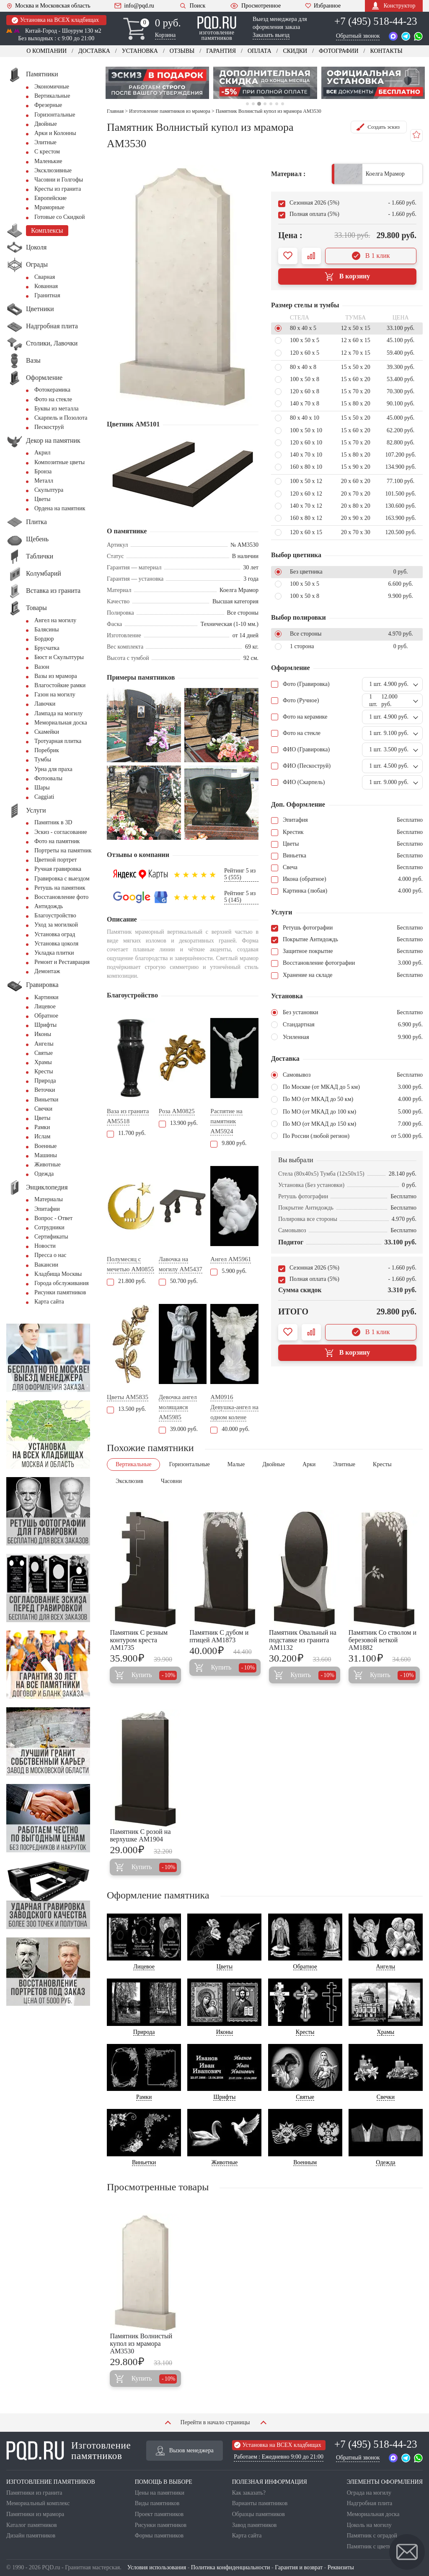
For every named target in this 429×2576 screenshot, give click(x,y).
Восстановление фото (61, 897)
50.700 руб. (178, 1281)
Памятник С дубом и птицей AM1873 (218, 1636)
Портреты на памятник (63, 850)
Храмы (43, 1062)
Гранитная (47, 295)
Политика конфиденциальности (230, 2567)
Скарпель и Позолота (60, 418)
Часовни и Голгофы (58, 180)
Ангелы (44, 1044)
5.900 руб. (228, 1271)
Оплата (259, 51)
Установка (140, 51)
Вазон (41, 667)
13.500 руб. (126, 1409)
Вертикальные (52, 96)
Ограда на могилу (369, 2493)
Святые (43, 1053)
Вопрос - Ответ (53, 1218)
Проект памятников (159, 2514)
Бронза (43, 471)
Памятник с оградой (372, 2535)
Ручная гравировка (57, 869)
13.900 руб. (178, 1123)
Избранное (323, 6)
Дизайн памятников (30, 2535)
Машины (45, 1155)
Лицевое (45, 1006)
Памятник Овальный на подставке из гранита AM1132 (302, 1640)
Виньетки (46, 1099)
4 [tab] (265, 103)
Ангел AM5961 (230, 1259)
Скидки (295, 51)
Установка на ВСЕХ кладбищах (55, 20)
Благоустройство (55, 915)
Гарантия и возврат (299, 2567)
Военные (45, 1146)
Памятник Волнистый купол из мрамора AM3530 (141, 2343)
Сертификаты (51, 1236)
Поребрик (46, 750)
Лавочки (44, 704)
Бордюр (44, 639)
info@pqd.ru (134, 6)
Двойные (45, 124)
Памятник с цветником (375, 2546)
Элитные (45, 142)
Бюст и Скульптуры (59, 657)
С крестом (47, 151)
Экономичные (51, 86)
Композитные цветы (59, 462)
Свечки (43, 1109)
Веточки (44, 1090)
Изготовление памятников (68, 2450)
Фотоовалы (48, 778)
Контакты (386, 51)
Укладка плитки (54, 953)
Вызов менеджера (185, 2451)
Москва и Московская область (48, 6)
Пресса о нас (50, 1255)
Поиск (192, 6)
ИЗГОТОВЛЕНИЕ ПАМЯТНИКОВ (50, 2482)
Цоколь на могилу (369, 2525)
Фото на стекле (53, 399)
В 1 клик (371, 256)
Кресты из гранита (57, 189)
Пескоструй (49, 427)
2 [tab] (253, 103)
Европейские (50, 198)
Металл (43, 481)
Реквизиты (341, 2567)
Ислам (42, 1136)
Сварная (44, 277)
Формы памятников (159, 2535)
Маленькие (48, 161)
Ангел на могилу (55, 620)
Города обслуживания (61, 1283)
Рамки (42, 1127)
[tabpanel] (157, 83)
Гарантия (221, 51)
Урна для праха (53, 769)
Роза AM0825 (177, 1111)
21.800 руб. (126, 1281)
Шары (42, 787)
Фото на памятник (57, 841)
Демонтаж (47, 971)
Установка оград (54, 934)
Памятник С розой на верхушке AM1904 (140, 1835)
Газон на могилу (54, 694)
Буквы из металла (56, 408)
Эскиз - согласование (60, 832)
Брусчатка (46, 648)
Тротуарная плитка (57, 741)
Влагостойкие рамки (59, 685)
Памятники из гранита (34, 2493)
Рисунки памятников (60, 1292)
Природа (45, 1081)
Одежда (44, 1174)
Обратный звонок (358, 36)
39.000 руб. (178, 1429)
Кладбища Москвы (58, 1274)
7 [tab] (282, 103)
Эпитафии (47, 1209)
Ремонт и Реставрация (62, 962)
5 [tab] (270, 103)
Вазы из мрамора (55, 676)
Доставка (94, 51)
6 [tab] (276, 103)
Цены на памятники (159, 2493)
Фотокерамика (52, 390)
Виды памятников (157, 2503)
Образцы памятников (258, 2514)
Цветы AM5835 (127, 1397)
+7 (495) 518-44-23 (375, 21)
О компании (46, 51)
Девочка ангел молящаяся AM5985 (178, 1407)
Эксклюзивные (53, 170)
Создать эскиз (377, 127)
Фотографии (338, 51)
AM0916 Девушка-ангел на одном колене (234, 1407)
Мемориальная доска (60, 722)
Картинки (46, 997)
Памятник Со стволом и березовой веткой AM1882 (382, 1640)
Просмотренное (255, 6)
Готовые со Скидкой (59, 217)
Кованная (46, 286)
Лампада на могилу (58, 713)
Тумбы (42, 759)
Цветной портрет (55, 860)
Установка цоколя (56, 943)
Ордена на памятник (59, 508)
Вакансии (46, 1265)
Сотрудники (49, 1227)
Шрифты (45, 1025)
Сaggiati (44, 797)
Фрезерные (48, 105)
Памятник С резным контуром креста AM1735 (139, 1640)
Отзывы (182, 51)
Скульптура (48, 490)
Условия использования (156, 2567)
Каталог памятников (31, 2525)
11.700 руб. (126, 1133)
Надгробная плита (369, 2503)
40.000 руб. (229, 1429)
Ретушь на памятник (59, 888)
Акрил (42, 452)
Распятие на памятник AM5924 (226, 1121)
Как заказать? (249, 2493)
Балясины (46, 629)
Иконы (42, 1034)
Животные (47, 1164)
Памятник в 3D (53, 822)
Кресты (43, 1071)
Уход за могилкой (56, 925)
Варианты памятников (260, 2503)
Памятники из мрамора (35, 2514)
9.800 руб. (228, 1143)
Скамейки (46, 732)
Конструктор (393, 6)
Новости (45, 1246)
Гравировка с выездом (62, 878)
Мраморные (49, 207)
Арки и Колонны (55, 133)
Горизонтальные (54, 115)
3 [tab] (259, 104)
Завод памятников (254, 2525)
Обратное (46, 1016)
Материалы (48, 1199)
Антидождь (48, 906)
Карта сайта (49, 1301)
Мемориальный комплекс (38, 2503)
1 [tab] (247, 103)
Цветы (42, 499)
